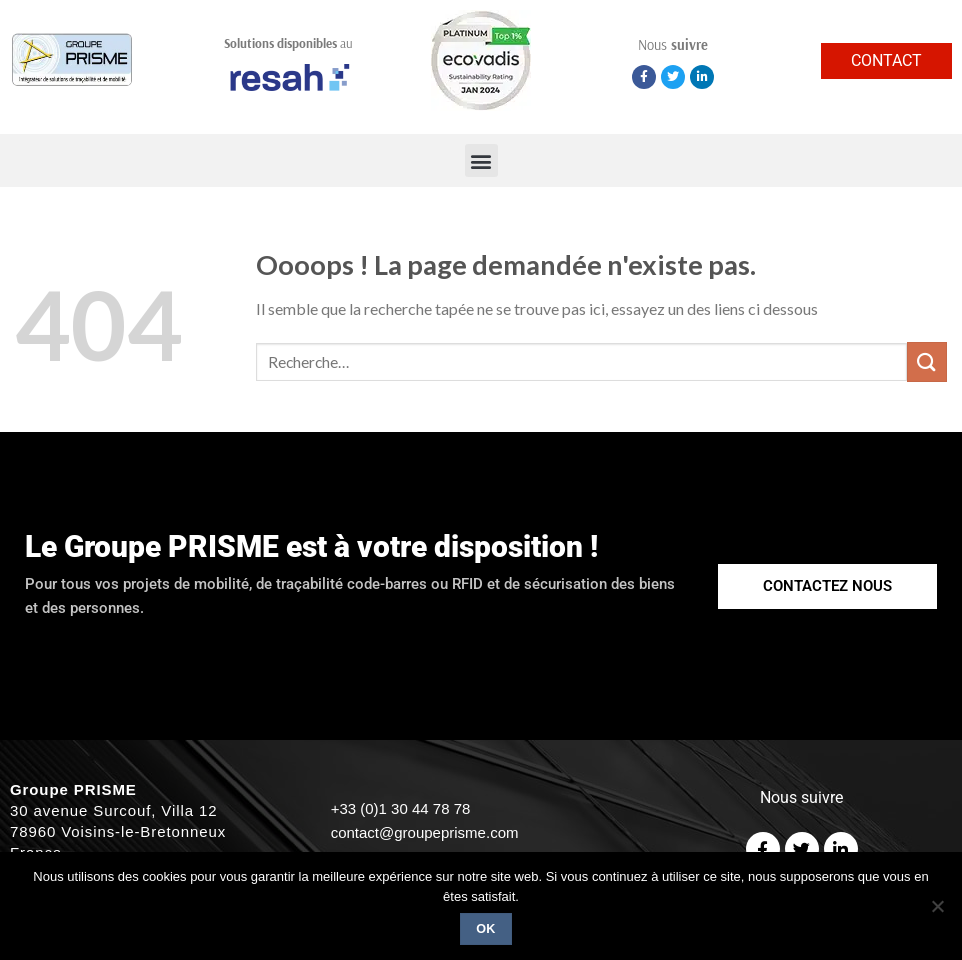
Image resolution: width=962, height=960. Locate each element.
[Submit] (927, 361)
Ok (486, 929)
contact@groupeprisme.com (425, 832)
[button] (481, 160)
